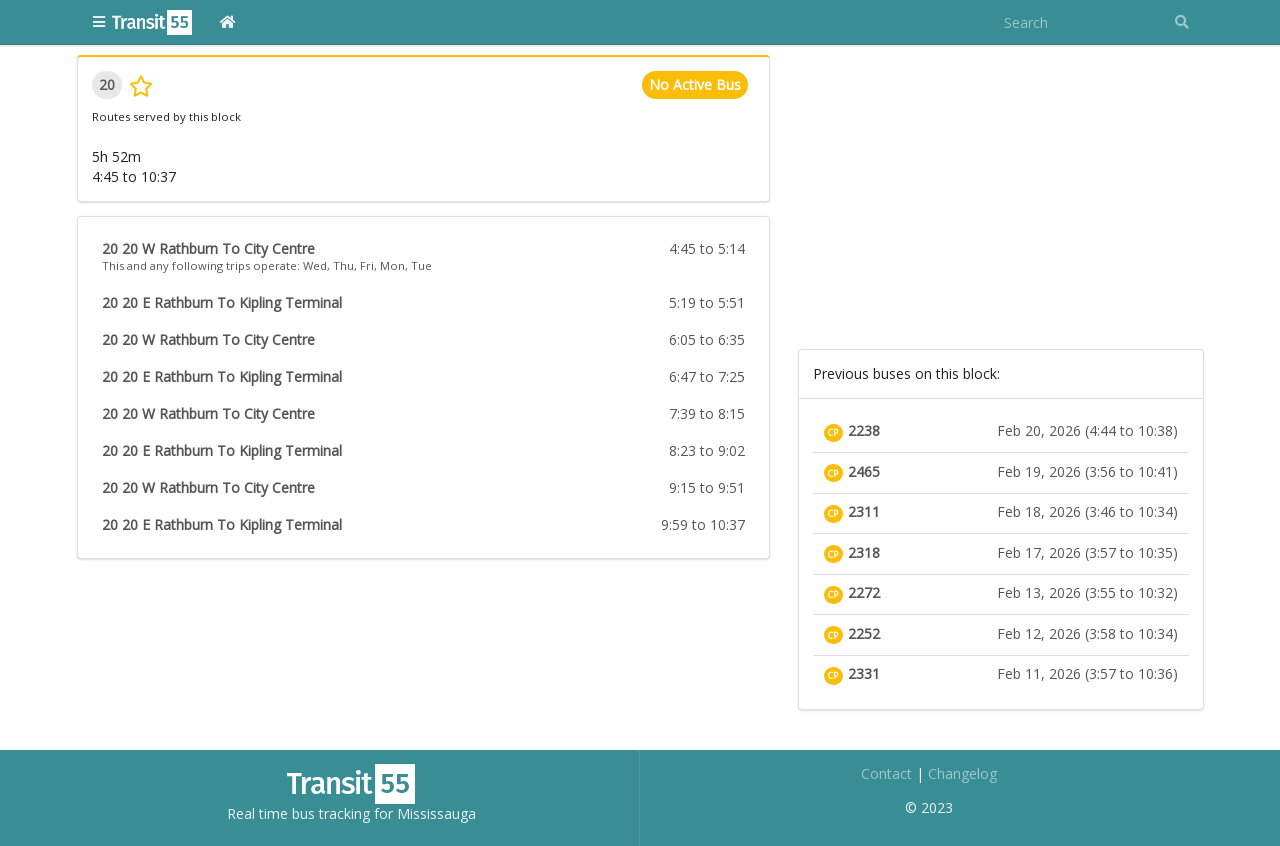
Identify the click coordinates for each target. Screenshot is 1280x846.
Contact (886, 773)
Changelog (962, 773)
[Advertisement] (1000, 195)
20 (107, 84)
